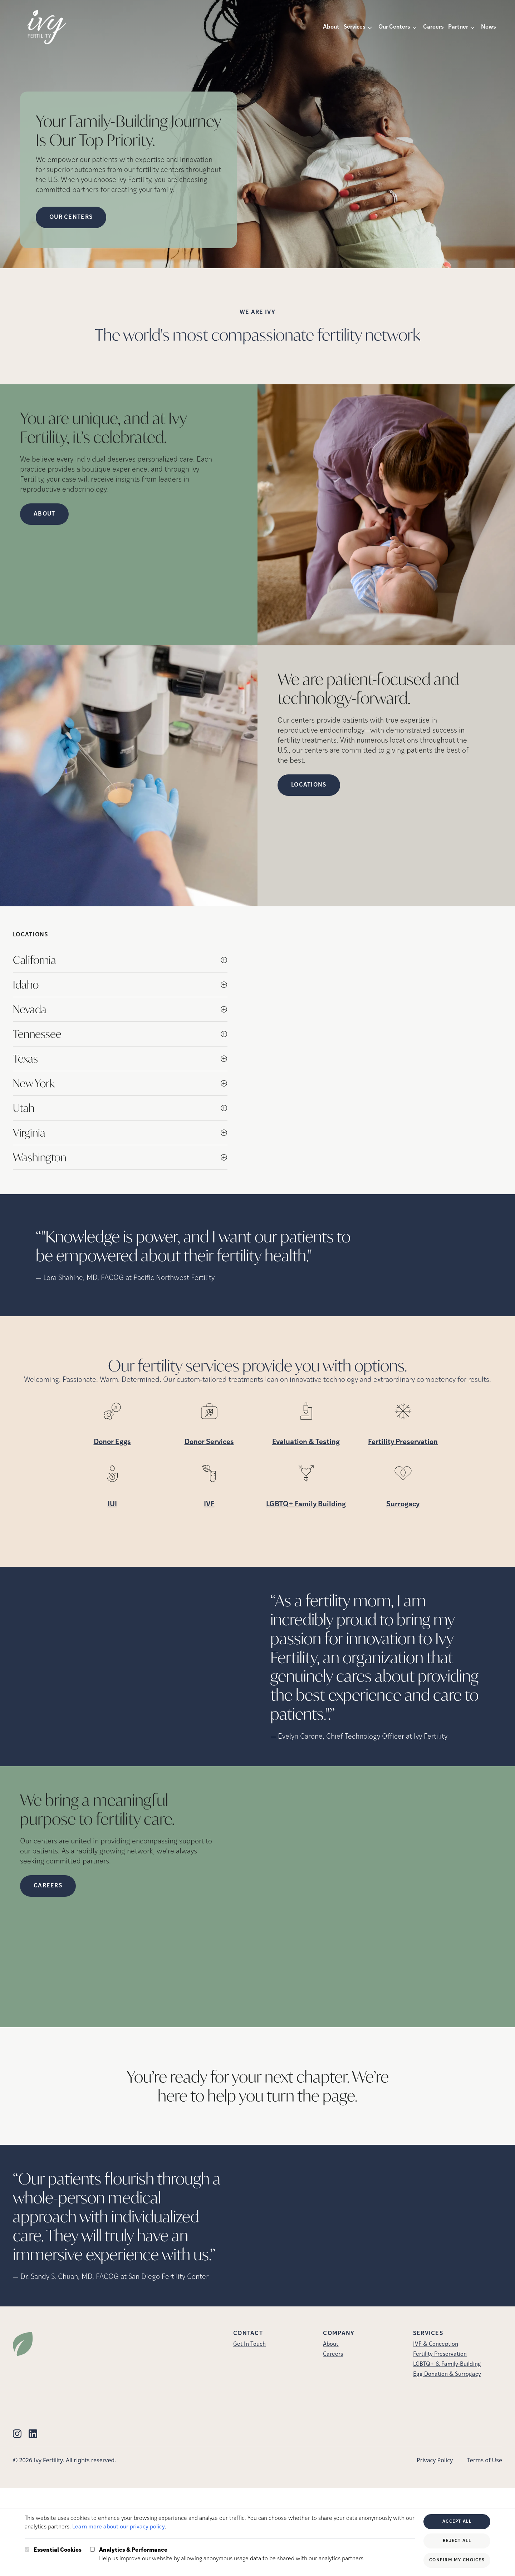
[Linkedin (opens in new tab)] (33, 2433)
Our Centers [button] (394, 27)
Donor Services (209, 1442)
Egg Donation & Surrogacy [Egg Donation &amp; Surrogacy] (447, 2374)
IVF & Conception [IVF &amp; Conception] (435, 2344)
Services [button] (355, 27)
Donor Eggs (112, 1442)
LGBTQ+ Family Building (306, 1504)
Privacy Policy (435, 2460)
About (331, 27)
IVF (209, 1504)
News (488, 27)
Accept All (456, 2522)
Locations (309, 785)
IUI (112, 1504)
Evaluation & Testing (306, 1442)
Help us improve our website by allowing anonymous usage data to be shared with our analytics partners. (232, 2554)
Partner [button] (458, 27)
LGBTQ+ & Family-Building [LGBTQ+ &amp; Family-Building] (447, 2364)
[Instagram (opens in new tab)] (17, 2433)
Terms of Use (484, 2460)
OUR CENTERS (71, 217)
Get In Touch (249, 2344)
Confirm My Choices (457, 2560)
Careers (433, 27)
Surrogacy (403, 1504)
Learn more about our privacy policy (118, 2527)
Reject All (457, 2541)
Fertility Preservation (403, 1442)
